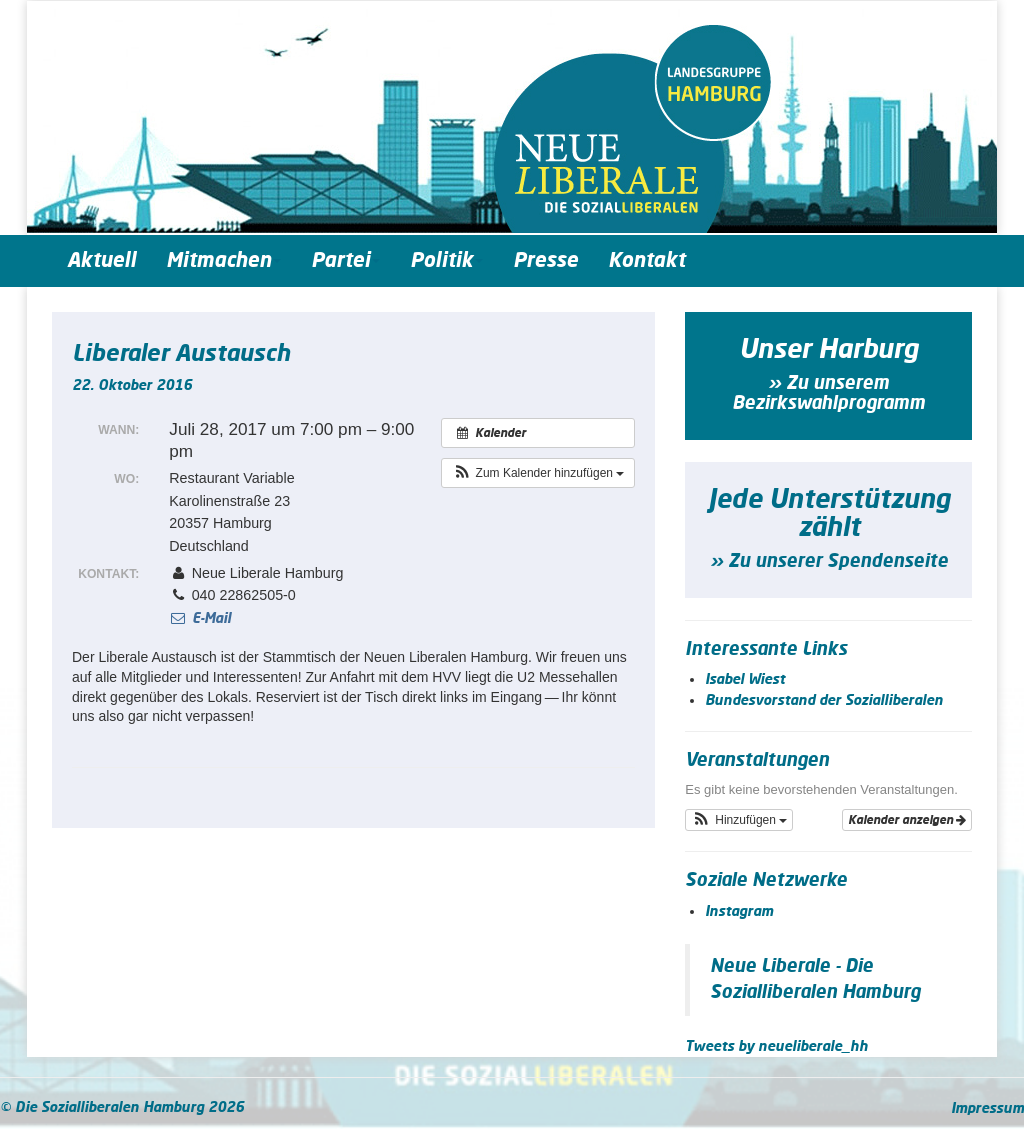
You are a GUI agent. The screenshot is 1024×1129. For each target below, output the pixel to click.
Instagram (739, 912)
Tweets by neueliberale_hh (776, 1047)
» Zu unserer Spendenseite (829, 562)
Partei (345, 261)
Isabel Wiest (745, 680)
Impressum (987, 1109)
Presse (545, 261)
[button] (538, 473)
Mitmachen (223, 261)
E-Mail (199, 619)
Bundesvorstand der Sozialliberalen (824, 701)
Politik (446, 261)
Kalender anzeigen (907, 820)
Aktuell (101, 261)
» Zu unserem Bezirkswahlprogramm (828, 394)
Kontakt (646, 261)
